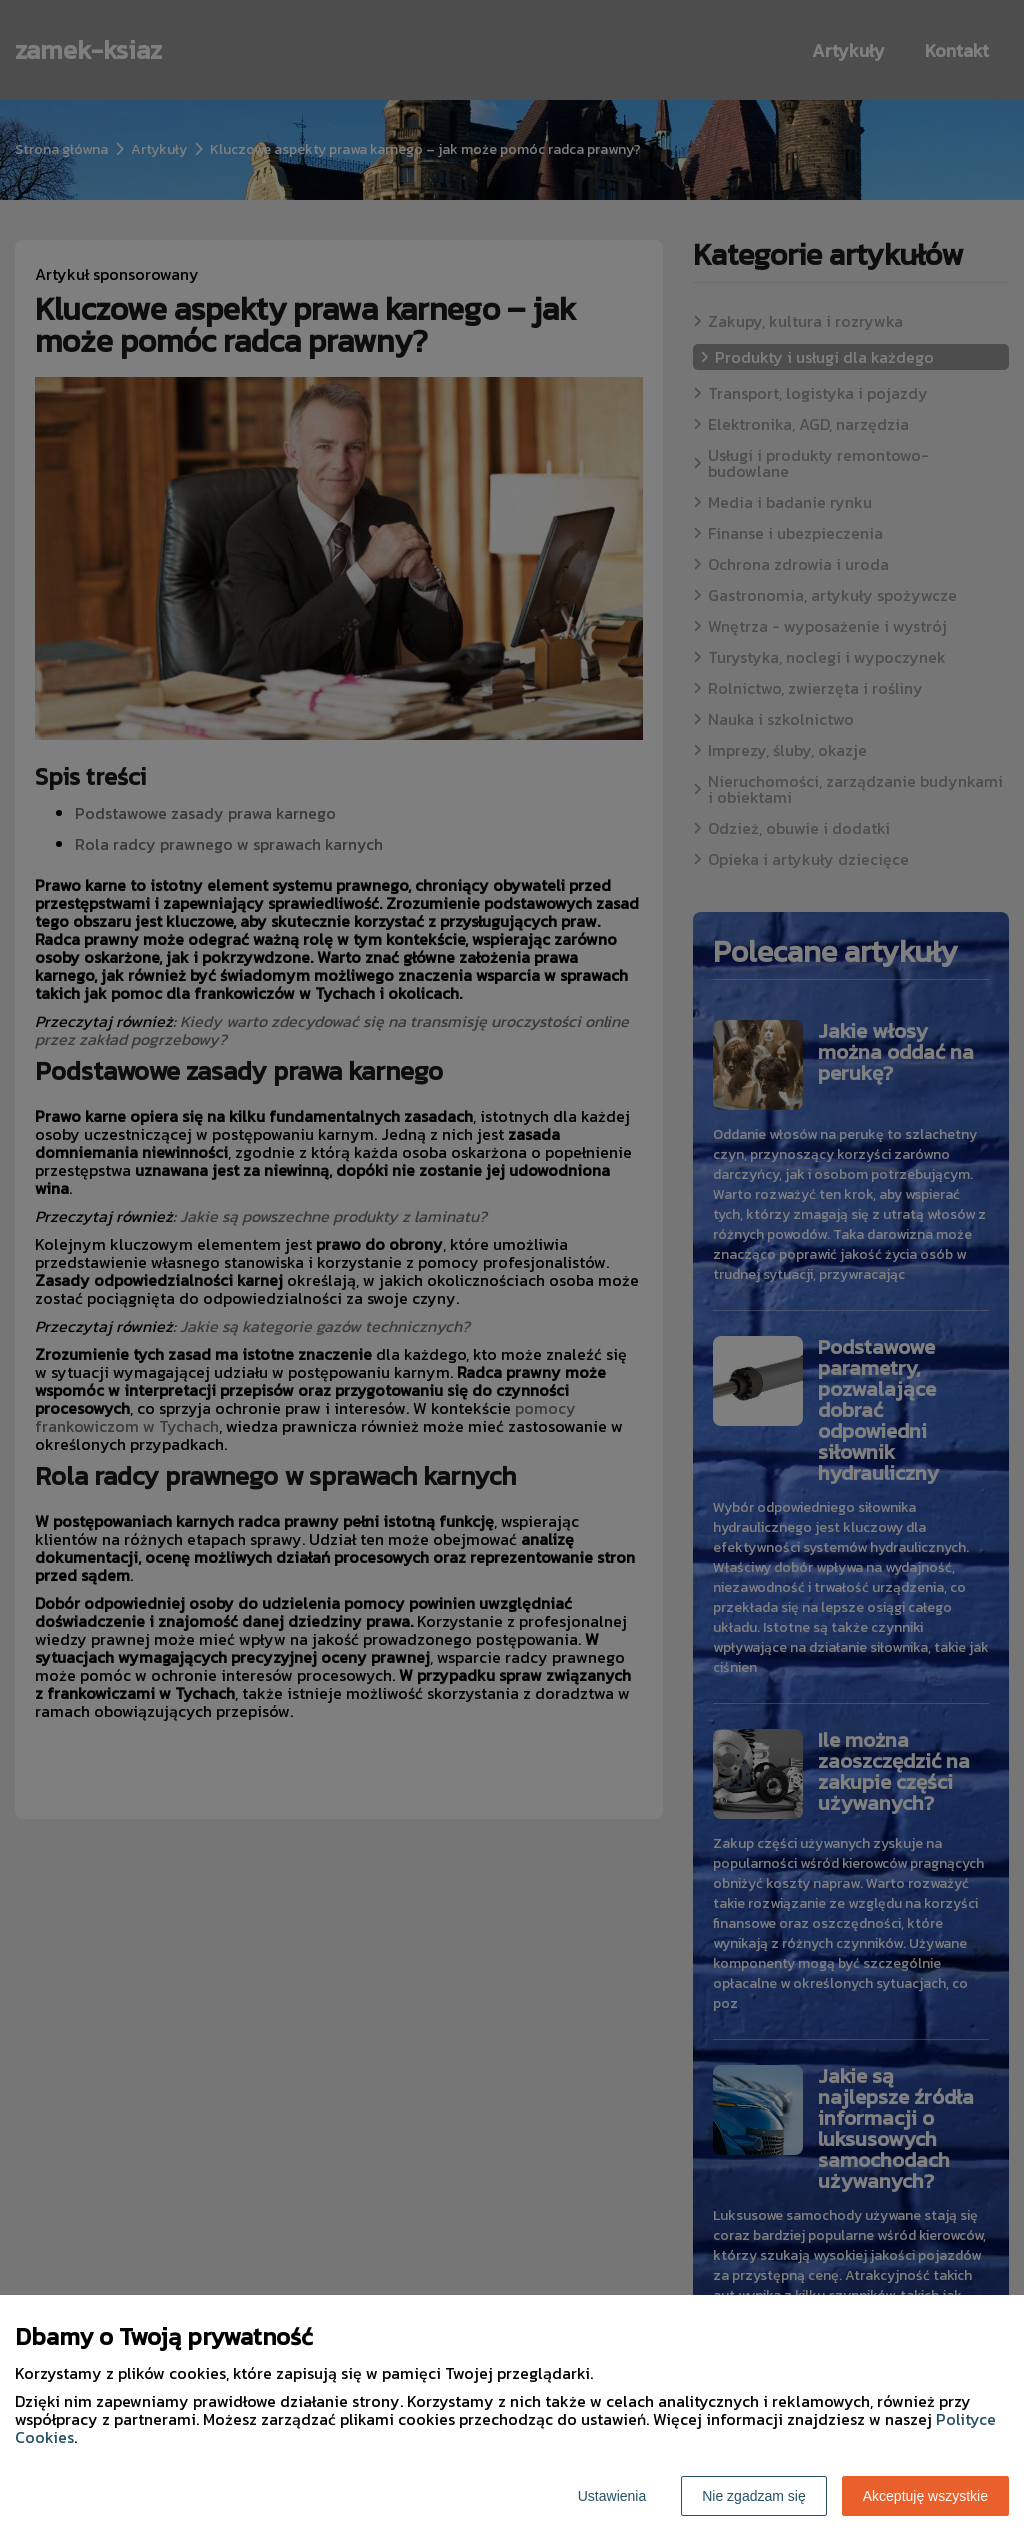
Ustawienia (612, 2496)
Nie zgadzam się (754, 2496)
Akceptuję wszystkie (925, 2496)
